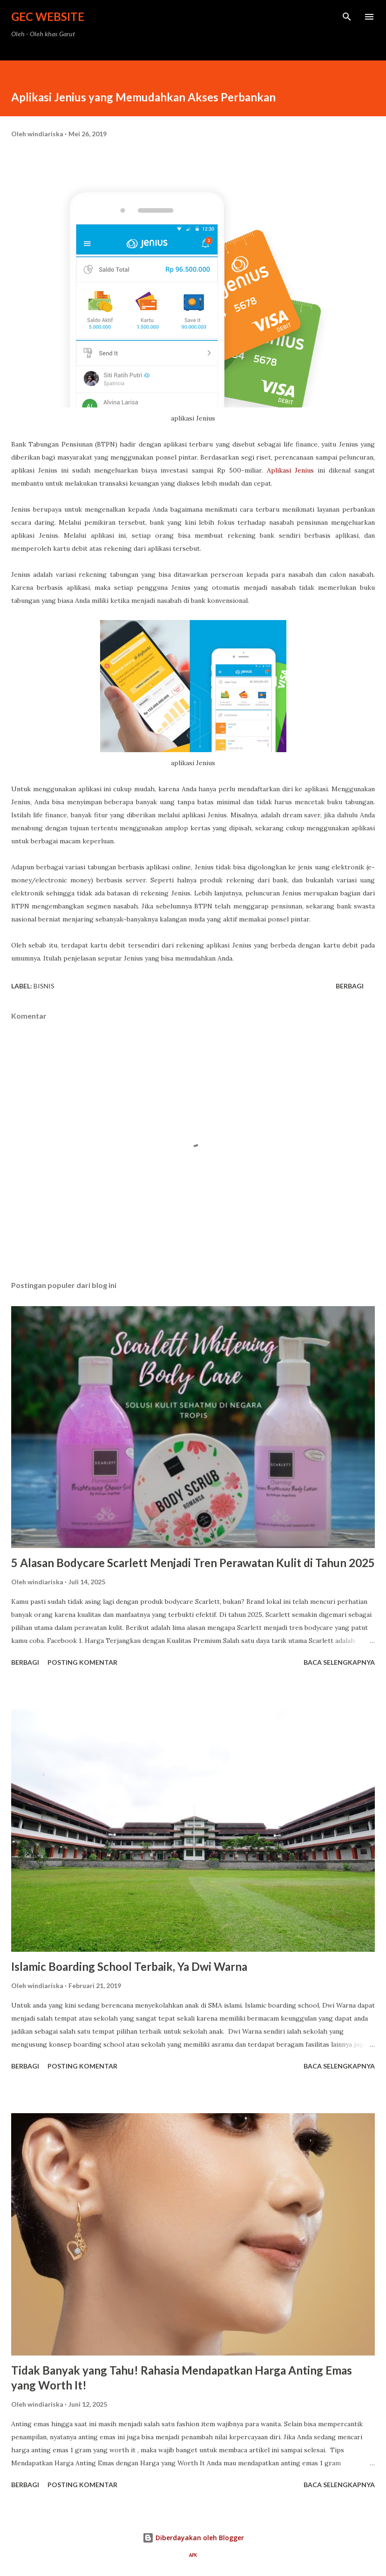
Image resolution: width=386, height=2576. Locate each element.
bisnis (44, 986)
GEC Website (47, 16)
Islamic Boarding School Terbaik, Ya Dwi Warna (129, 1966)
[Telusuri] (346, 16)
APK (193, 2555)
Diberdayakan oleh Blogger (193, 2537)
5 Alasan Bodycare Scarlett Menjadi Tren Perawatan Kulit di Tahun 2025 (193, 1562)
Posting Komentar (82, 1662)
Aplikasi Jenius (290, 470)
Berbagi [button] (350, 986)
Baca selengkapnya (339, 1662)
